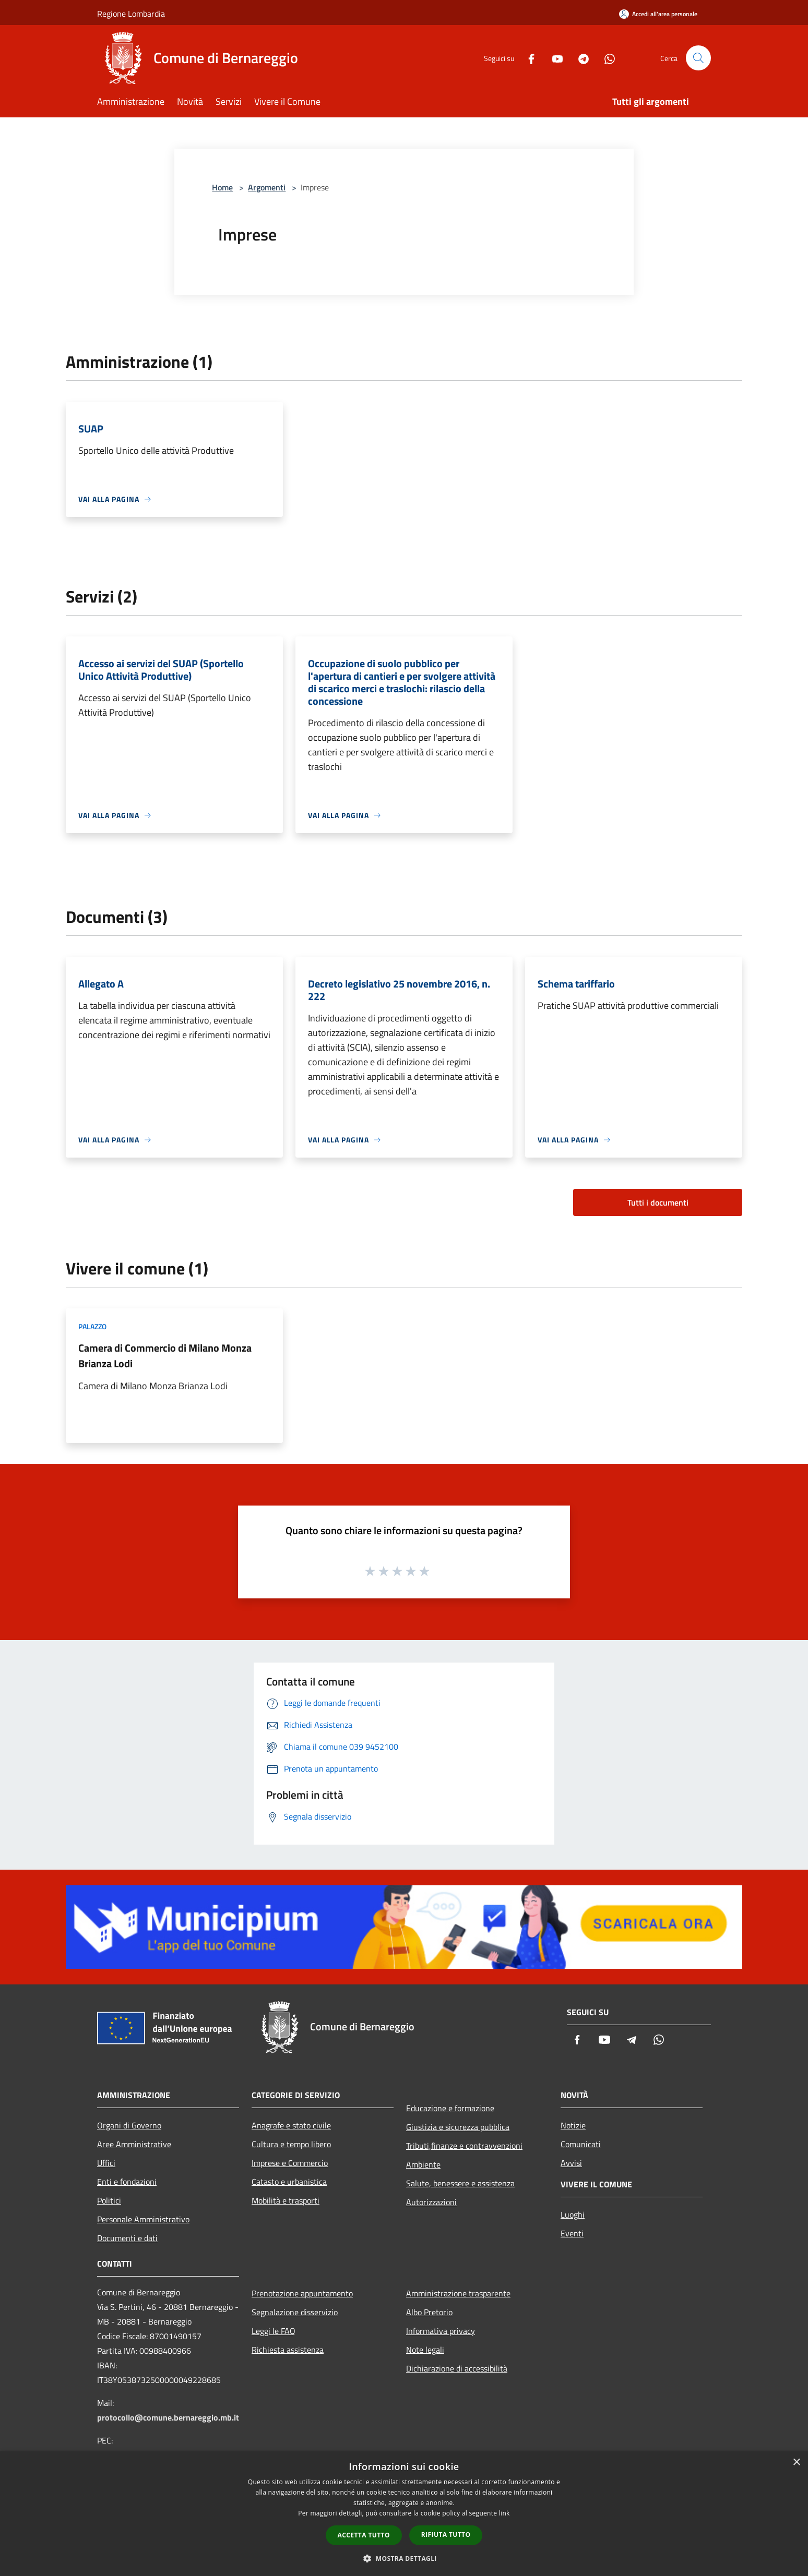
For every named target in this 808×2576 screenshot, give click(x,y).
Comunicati (581, 2144)
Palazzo (92, 1326)
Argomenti (267, 187)
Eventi (572, 2233)
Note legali (425, 2349)
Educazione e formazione (450, 2108)
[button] (404, 2558)
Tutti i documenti (657, 1202)
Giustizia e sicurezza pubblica (457, 2127)
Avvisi (571, 2163)
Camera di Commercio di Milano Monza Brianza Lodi (165, 1355)
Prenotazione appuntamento (302, 2293)
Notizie (573, 2125)
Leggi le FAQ (273, 2331)
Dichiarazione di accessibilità (456, 2368)
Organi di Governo (129, 2125)
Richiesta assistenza (288, 2349)
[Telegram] (579, 58)
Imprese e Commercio (290, 2163)
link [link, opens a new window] (504, 2513)
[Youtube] (553, 58)
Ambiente (423, 2164)
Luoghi (573, 2214)
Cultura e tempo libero (291, 2144)
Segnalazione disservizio (295, 2312)
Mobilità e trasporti (285, 2200)
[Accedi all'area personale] (658, 14)
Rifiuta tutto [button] (446, 2534)
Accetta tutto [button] (364, 2535)
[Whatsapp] (605, 58)
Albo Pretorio (429, 2312)
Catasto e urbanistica (289, 2181)
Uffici (106, 2163)
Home (222, 187)
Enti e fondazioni (127, 2181)
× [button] (796, 2462)
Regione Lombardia (131, 13)
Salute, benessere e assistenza (460, 2183)
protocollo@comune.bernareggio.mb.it (168, 2417)
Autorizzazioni (431, 2202)
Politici (109, 2200)
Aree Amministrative (134, 2144)
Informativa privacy (440, 2331)
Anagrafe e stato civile (291, 2125)
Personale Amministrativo (143, 2219)
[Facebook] (527, 58)
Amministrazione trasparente (458, 2293)
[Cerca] (698, 57)
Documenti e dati (127, 2238)
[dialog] (404, 2513)
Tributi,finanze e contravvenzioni (464, 2145)
